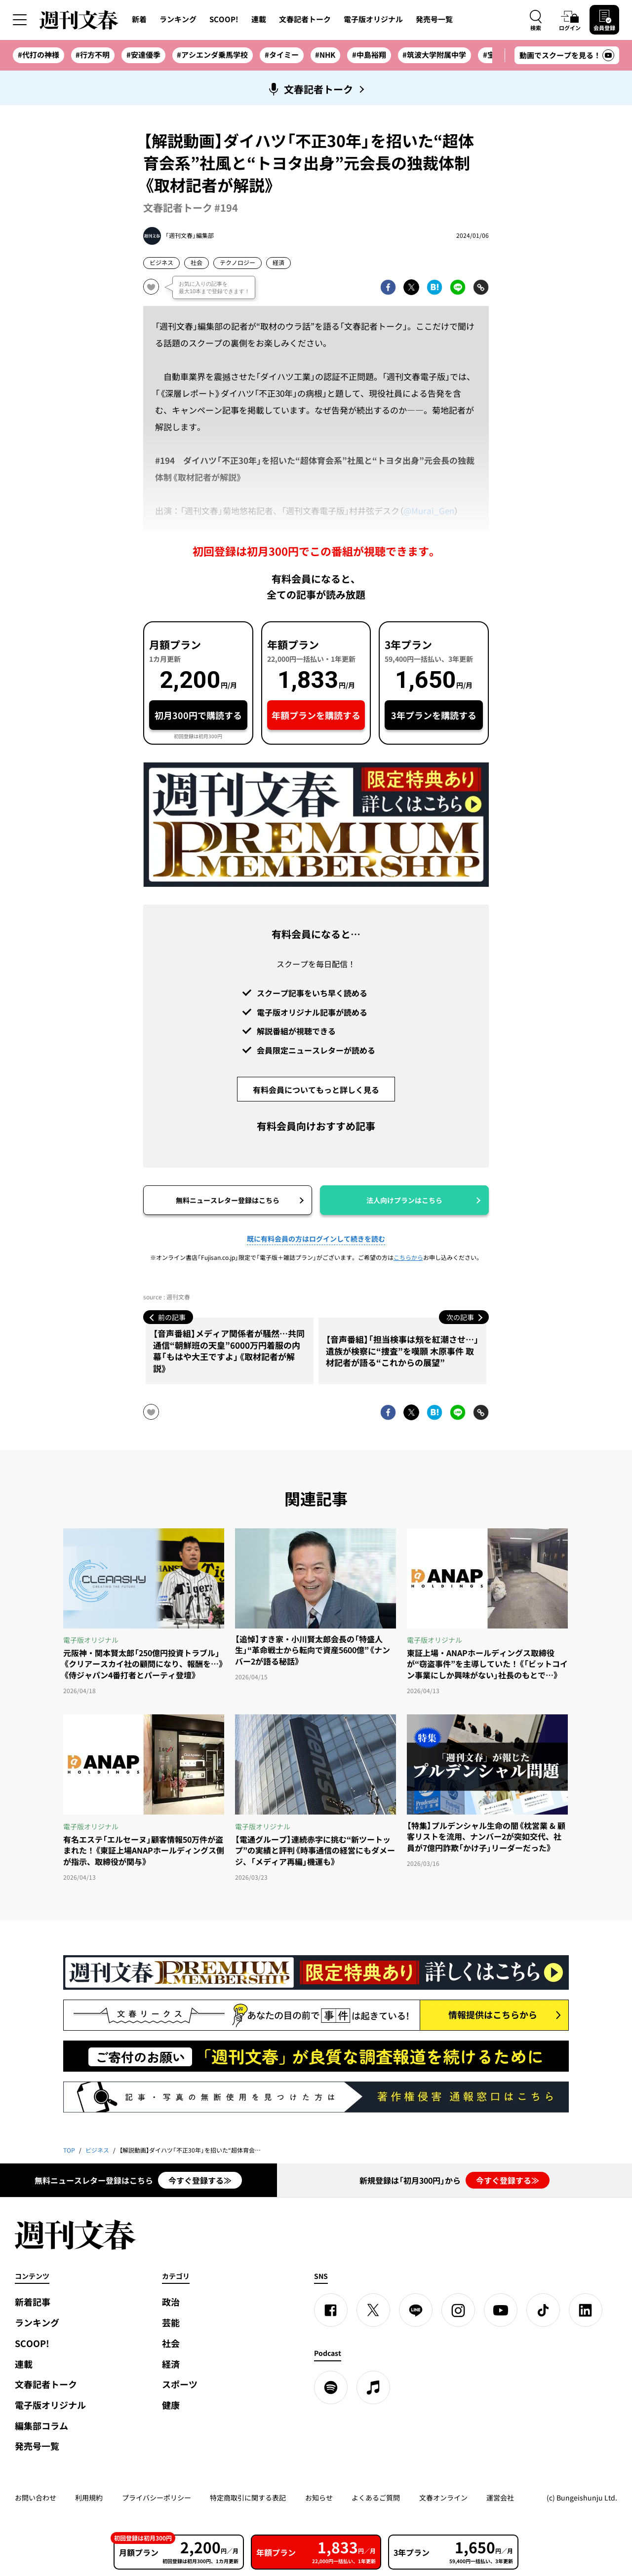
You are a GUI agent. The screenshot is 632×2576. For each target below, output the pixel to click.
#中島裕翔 (369, 54)
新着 (139, 19)
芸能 (171, 2322)
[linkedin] (585, 2310)
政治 (171, 2302)
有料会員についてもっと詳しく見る (316, 1090)
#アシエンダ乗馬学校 (212, 54)
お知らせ (319, 2497)
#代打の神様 (38, 54)
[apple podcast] (373, 2387)
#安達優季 (143, 54)
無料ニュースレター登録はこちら (227, 1200)
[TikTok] (543, 2310)
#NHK (325, 54)
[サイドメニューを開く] (20, 19)
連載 (258, 19)
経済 (278, 262)
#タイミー (282, 54)
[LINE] (416, 2310)
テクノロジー (237, 262)
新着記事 (32, 2302)
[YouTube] (500, 2310)
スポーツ (180, 2384)
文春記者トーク (305, 19)
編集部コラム (41, 2425)
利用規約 (89, 2497)
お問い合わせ (35, 2497)
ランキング (178, 19)
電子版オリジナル (373, 19)
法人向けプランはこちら (404, 1200)
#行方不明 (93, 54)
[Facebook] (331, 2310)
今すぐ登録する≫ (200, 2180)
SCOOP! (223, 19)
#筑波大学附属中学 (434, 54)
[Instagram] (458, 2310)
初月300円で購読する (198, 715)
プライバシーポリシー (156, 2497)
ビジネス (161, 262)
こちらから (408, 1257)
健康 (171, 2405)
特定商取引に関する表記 (248, 2497)
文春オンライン (443, 2497)
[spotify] (331, 2387)
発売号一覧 (434, 19)
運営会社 (500, 2497)
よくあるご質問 (376, 2497)
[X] (373, 2310)
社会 (196, 262)
